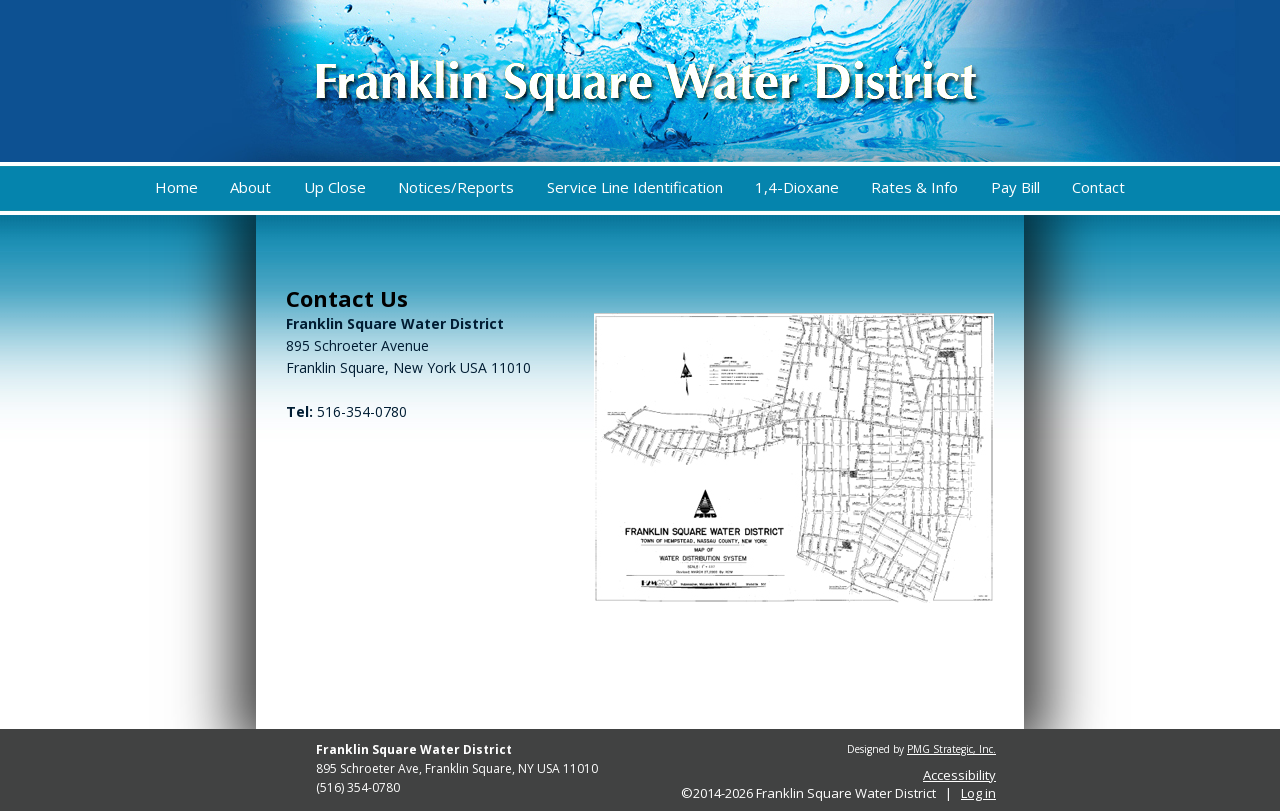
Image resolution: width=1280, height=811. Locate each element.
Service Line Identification (635, 187)
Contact (1098, 187)
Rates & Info (914, 187)
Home (176, 187)
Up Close (335, 187)
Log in (978, 793)
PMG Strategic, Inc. (951, 749)
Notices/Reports (456, 187)
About (250, 187)
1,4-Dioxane (797, 187)
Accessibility (959, 775)
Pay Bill (1015, 187)
